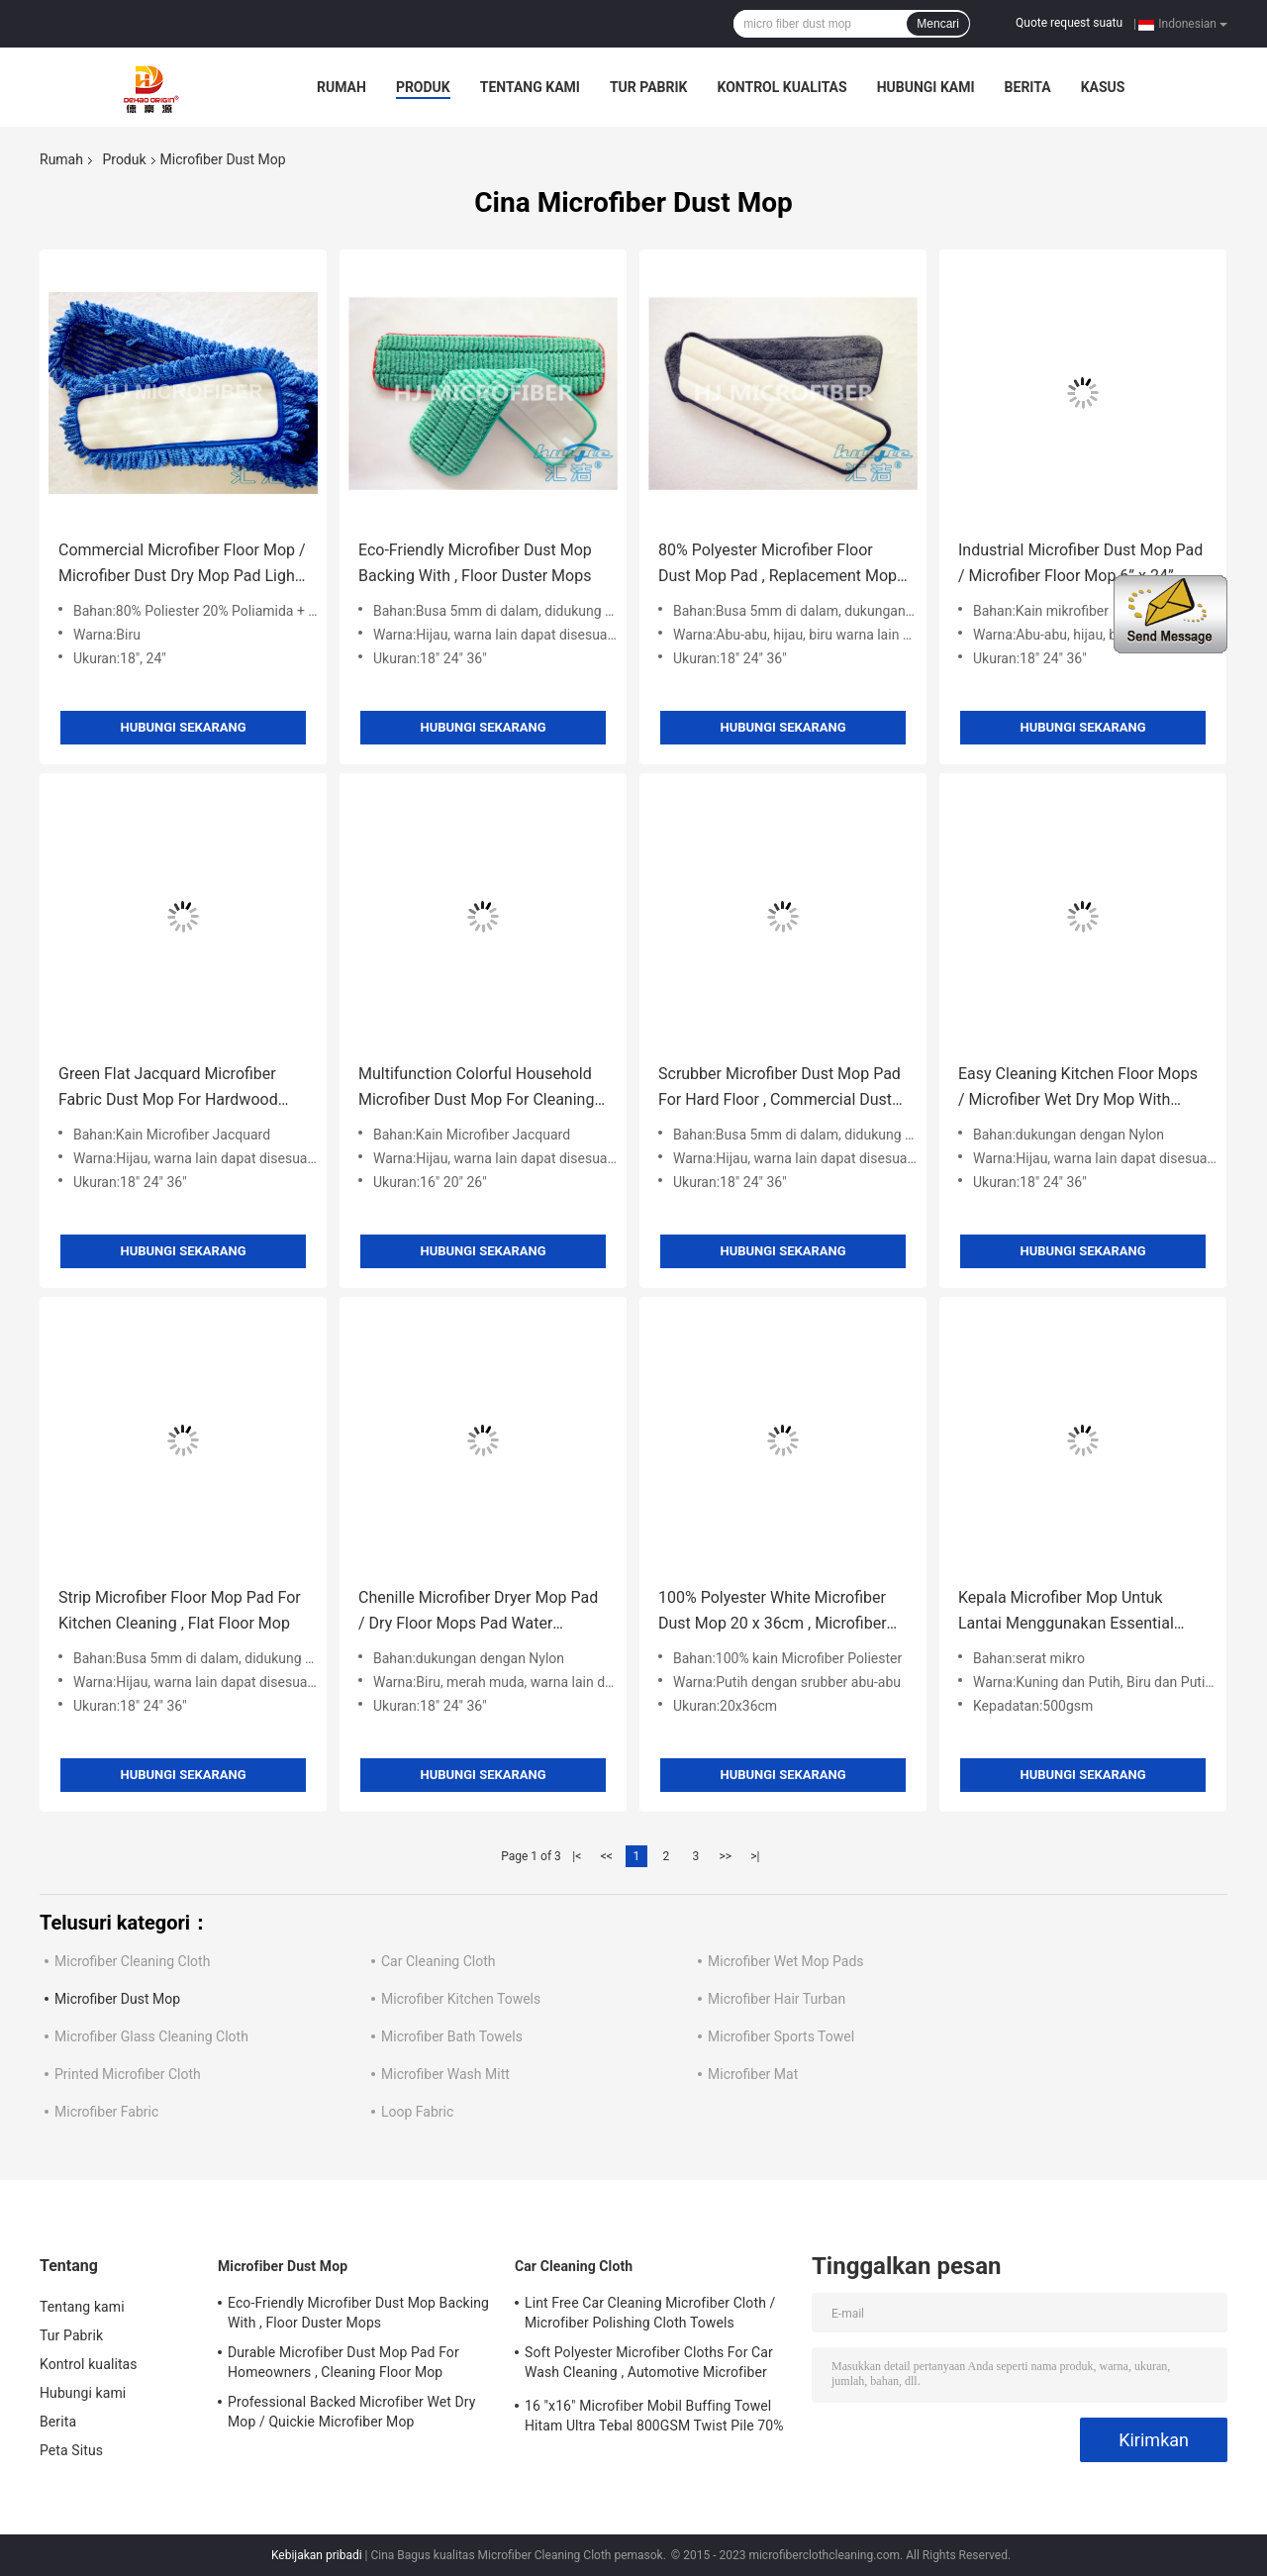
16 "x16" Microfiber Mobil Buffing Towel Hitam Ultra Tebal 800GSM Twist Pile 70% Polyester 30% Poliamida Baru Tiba (654, 2418)
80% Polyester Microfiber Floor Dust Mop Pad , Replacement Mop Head (777, 565)
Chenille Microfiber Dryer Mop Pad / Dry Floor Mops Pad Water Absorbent (478, 1612)
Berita (1028, 87)
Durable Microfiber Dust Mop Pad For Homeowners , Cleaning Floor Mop (343, 2362)
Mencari (938, 24)
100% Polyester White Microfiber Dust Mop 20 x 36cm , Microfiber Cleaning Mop (772, 1612)
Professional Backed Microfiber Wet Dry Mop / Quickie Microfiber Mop (352, 2411)
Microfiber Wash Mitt (445, 2074)
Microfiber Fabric (106, 2112)
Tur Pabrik (649, 87)
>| (754, 1856)
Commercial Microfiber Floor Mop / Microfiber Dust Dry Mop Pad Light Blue (182, 565)
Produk (423, 87)
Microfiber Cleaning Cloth (132, 1961)
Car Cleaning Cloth (438, 1961)
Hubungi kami (926, 87)
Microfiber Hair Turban (776, 1999)
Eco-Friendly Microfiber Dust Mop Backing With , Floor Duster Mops (475, 563)
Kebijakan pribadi (316, 2555)
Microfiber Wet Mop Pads (786, 1961)
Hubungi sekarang (182, 727)
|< (576, 1856)
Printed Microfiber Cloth (127, 2074)
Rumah (341, 87)
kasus (1103, 87)
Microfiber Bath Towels (452, 2036)
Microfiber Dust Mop (117, 1999)
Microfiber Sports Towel (781, 2036)
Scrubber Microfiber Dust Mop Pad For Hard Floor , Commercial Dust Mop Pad (779, 1088)
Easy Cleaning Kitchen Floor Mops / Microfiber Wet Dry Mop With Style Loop (1078, 1088)
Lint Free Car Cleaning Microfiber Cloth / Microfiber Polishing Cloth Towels (650, 2312)
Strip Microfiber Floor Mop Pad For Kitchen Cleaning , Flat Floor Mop (179, 1610)
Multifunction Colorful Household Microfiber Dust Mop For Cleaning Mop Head (476, 1088)
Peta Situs (71, 2450)
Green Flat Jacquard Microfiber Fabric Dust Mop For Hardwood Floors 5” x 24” (168, 1088)
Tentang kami (530, 87)
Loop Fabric (417, 2112)
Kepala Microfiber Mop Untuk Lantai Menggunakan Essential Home (1066, 1612)
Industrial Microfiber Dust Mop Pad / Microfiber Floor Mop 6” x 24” (1080, 563)
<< (607, 1856)
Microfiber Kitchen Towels (460, 1999)
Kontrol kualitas (781, 87)
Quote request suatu (1069, 23)
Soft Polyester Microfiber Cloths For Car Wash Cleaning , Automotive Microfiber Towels (649, 2365)
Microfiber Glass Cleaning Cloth (151, 2036)
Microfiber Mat (753, 2074)
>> (725, 1856)
